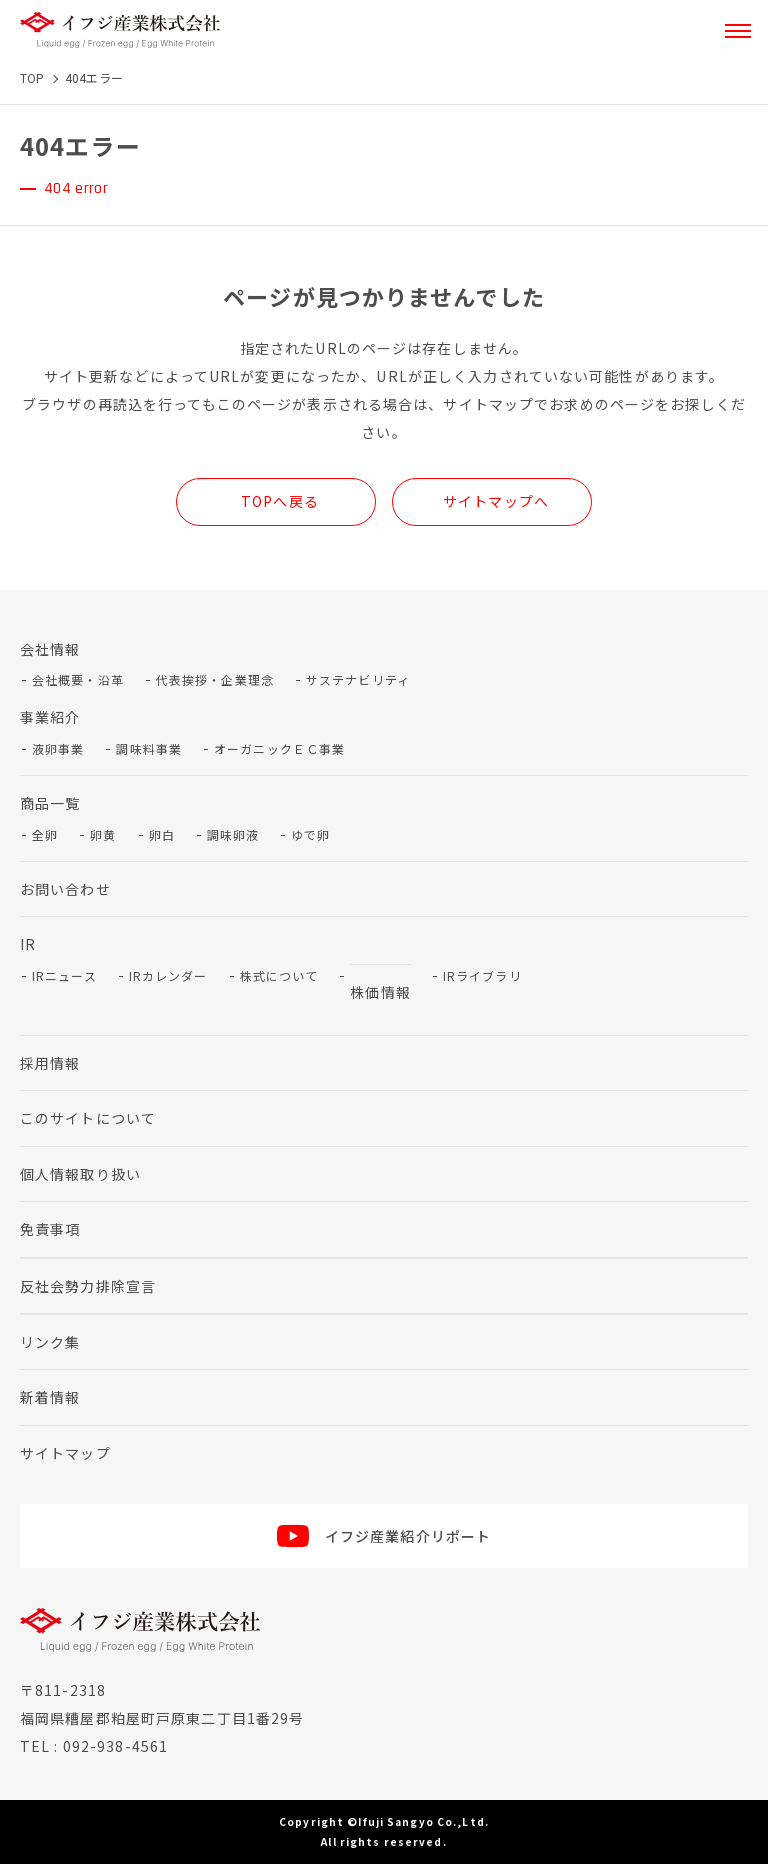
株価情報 (380, 992)
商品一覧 (50, 803)
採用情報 (50, 1063)
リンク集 (50, 1342)
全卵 (45, 834)
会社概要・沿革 (78, 679)
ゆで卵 (310, 834)
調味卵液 (233, 834)
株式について (279, 975)
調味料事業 (149, 748)
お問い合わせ (65, 889)
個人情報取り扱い (80, 1174)
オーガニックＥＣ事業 (279, 748)
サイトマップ (65, 1453)
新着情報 (50, 1397)
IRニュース (64, 975)
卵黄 (103, 834)
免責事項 (50, 1229)
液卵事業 (58, 748)
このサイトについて (88, 1118)
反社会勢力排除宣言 (88, 1286)
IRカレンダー (168, 975)
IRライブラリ (482, 975)
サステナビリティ (358, 679)
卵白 (162, 834)
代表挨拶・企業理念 (215, 679)
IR (28, 944)
